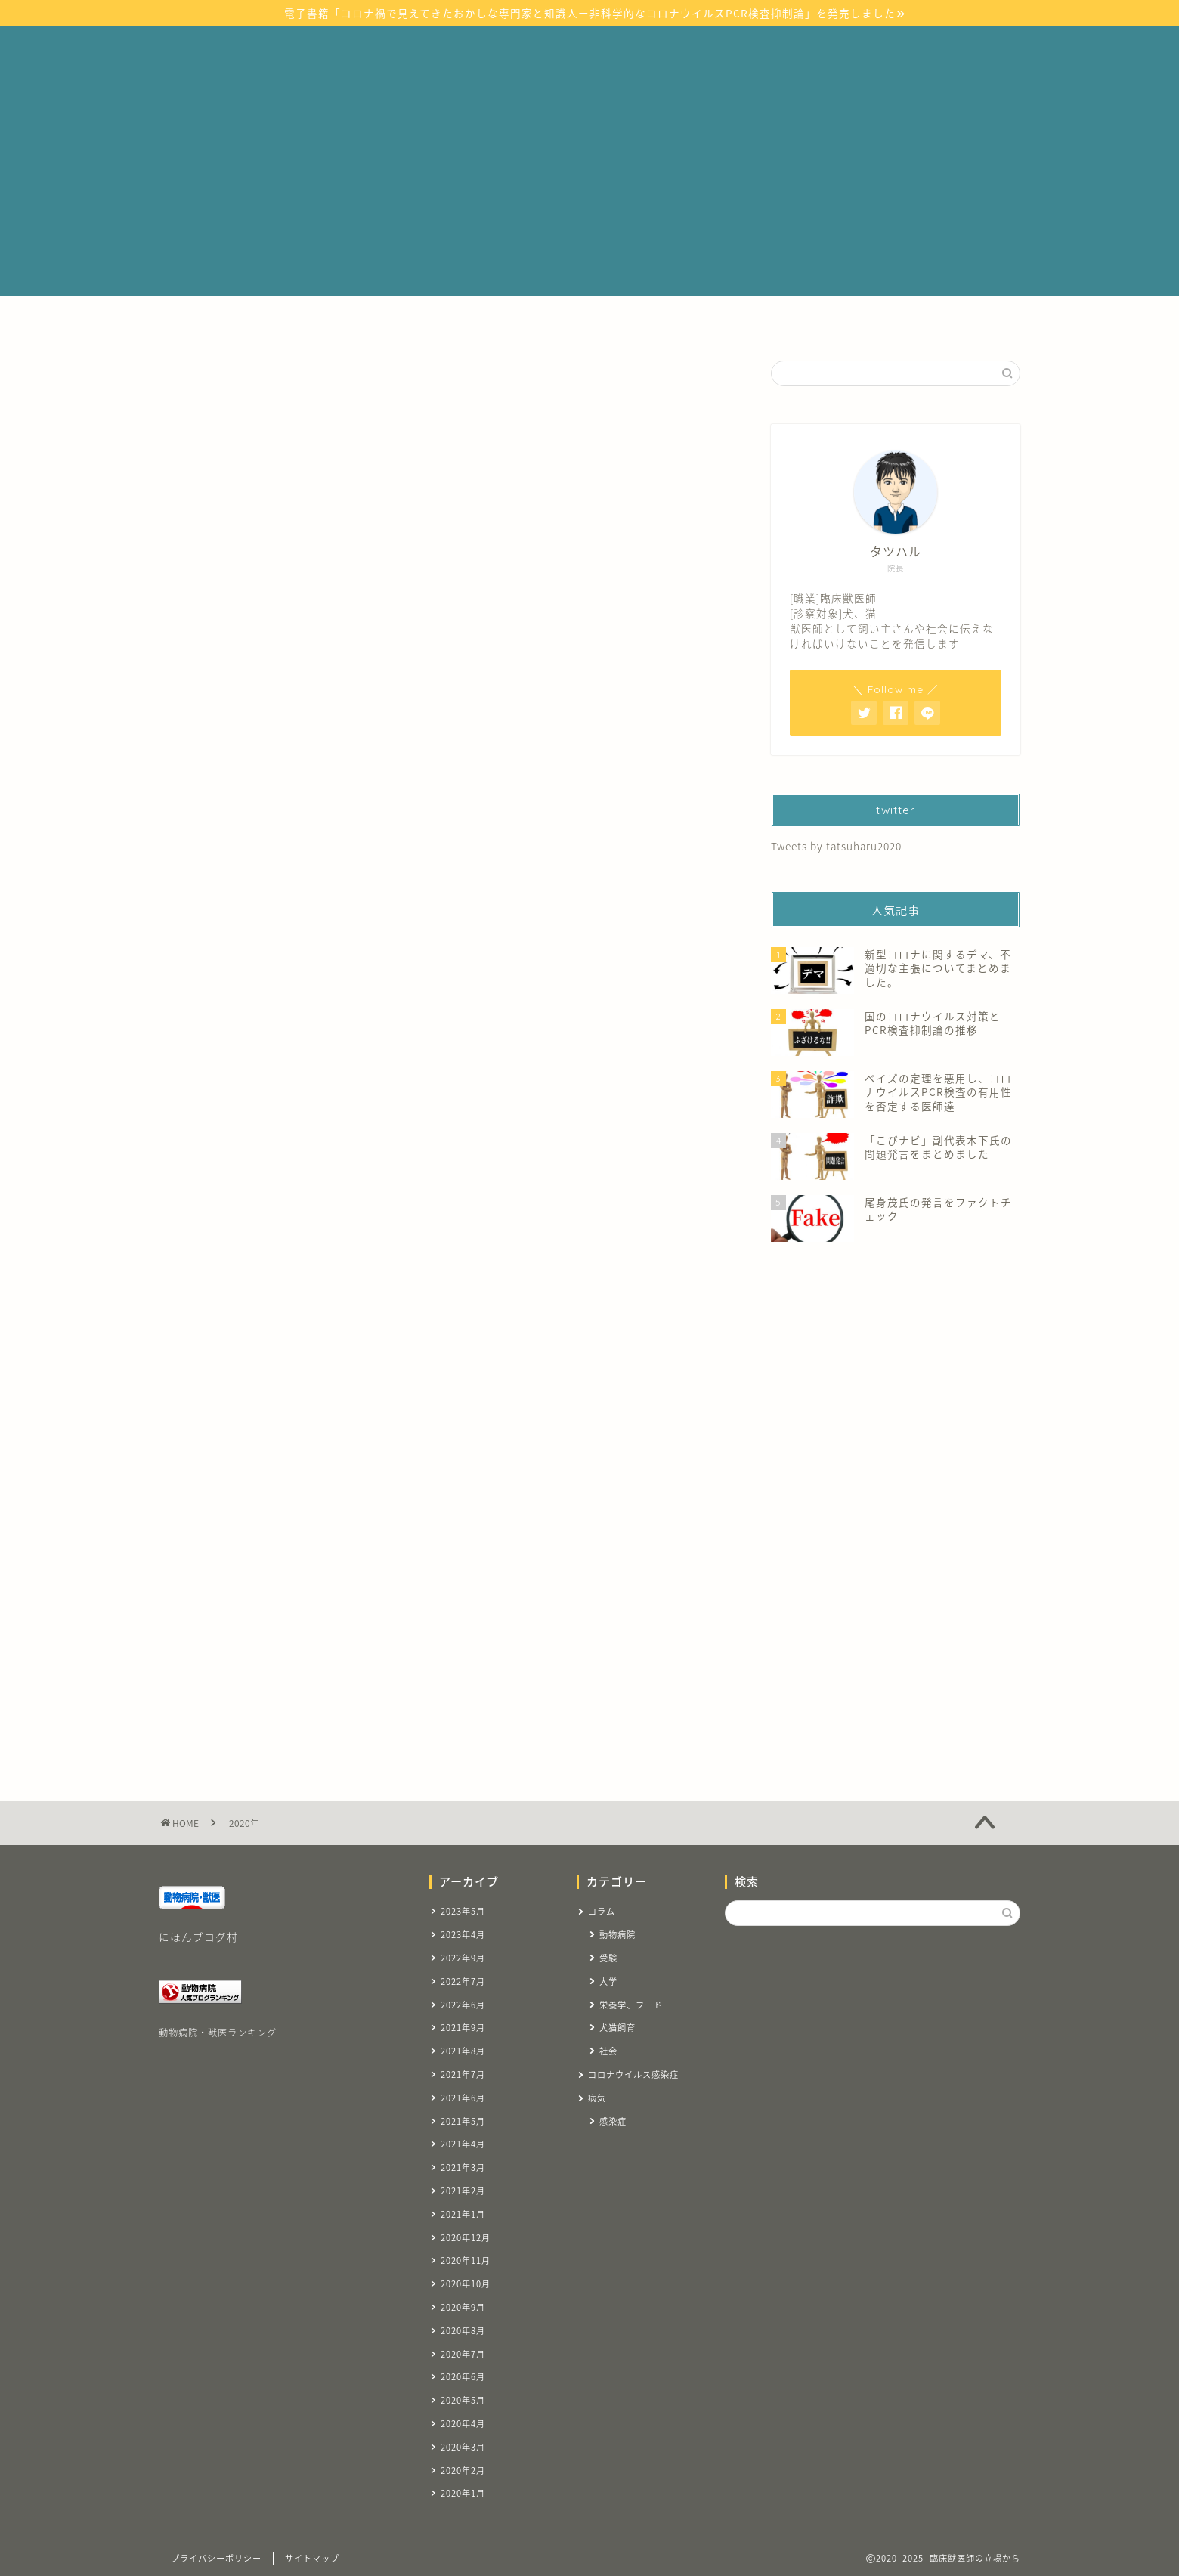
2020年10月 (465, 2283)
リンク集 (743, 321)
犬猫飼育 (617, 2027)
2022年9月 (463, 1958)
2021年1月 (463, 2214)
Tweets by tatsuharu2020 (836, 845)
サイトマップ (338, 321)
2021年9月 (463, 2027)
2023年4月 (463, 1934)
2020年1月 (463, 2493)
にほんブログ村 (198, 1936)
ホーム (256, 321)
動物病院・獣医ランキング (218, 2032)
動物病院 (617, 1934)
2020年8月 (463, 2330)
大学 (608, 1981)
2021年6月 (463, 2097)
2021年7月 (463, 2074)
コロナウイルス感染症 (512, 321)
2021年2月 (463, 2190)
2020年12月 (465, 2237)
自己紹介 (820, 321)
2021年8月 (463, 2051)
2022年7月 (463, 1981)
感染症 (613, 2121)
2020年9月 (463, 2307)
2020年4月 (463, 2423)
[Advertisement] (589, 190)
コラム (614, 321)
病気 (415, 321)
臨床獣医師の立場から (589, 52)
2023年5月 (463, 1911)
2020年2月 (463, 2470)
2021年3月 (463, 2167)
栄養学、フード (631, 2005)
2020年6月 (463, 2376)
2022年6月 (463, 2005)
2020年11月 (465, 2260)
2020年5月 (463, 2400)
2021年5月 (463, 2121)
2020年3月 (463, 2447)
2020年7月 (463, 2354)
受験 (676, 321)
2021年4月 (463, 2144)
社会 (608, 2051)
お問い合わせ (907, 321)
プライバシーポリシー (216, 2558)
